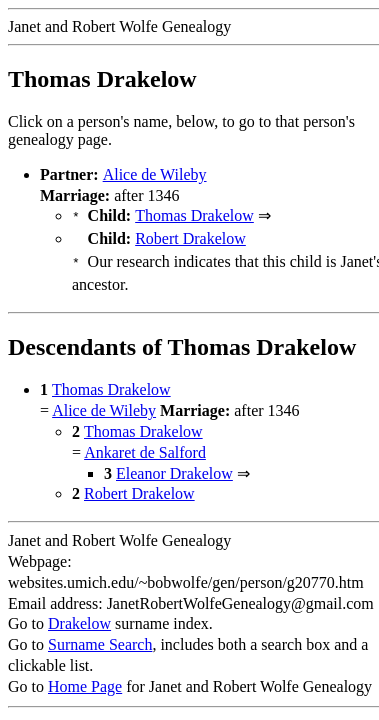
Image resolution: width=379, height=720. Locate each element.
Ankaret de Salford (145, 446)
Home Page (85, 680)
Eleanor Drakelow (174, 467)
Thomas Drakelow (194, 215)
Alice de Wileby (155, 174)
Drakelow (79, 617)
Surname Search (100, 638)
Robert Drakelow (190, 236)
